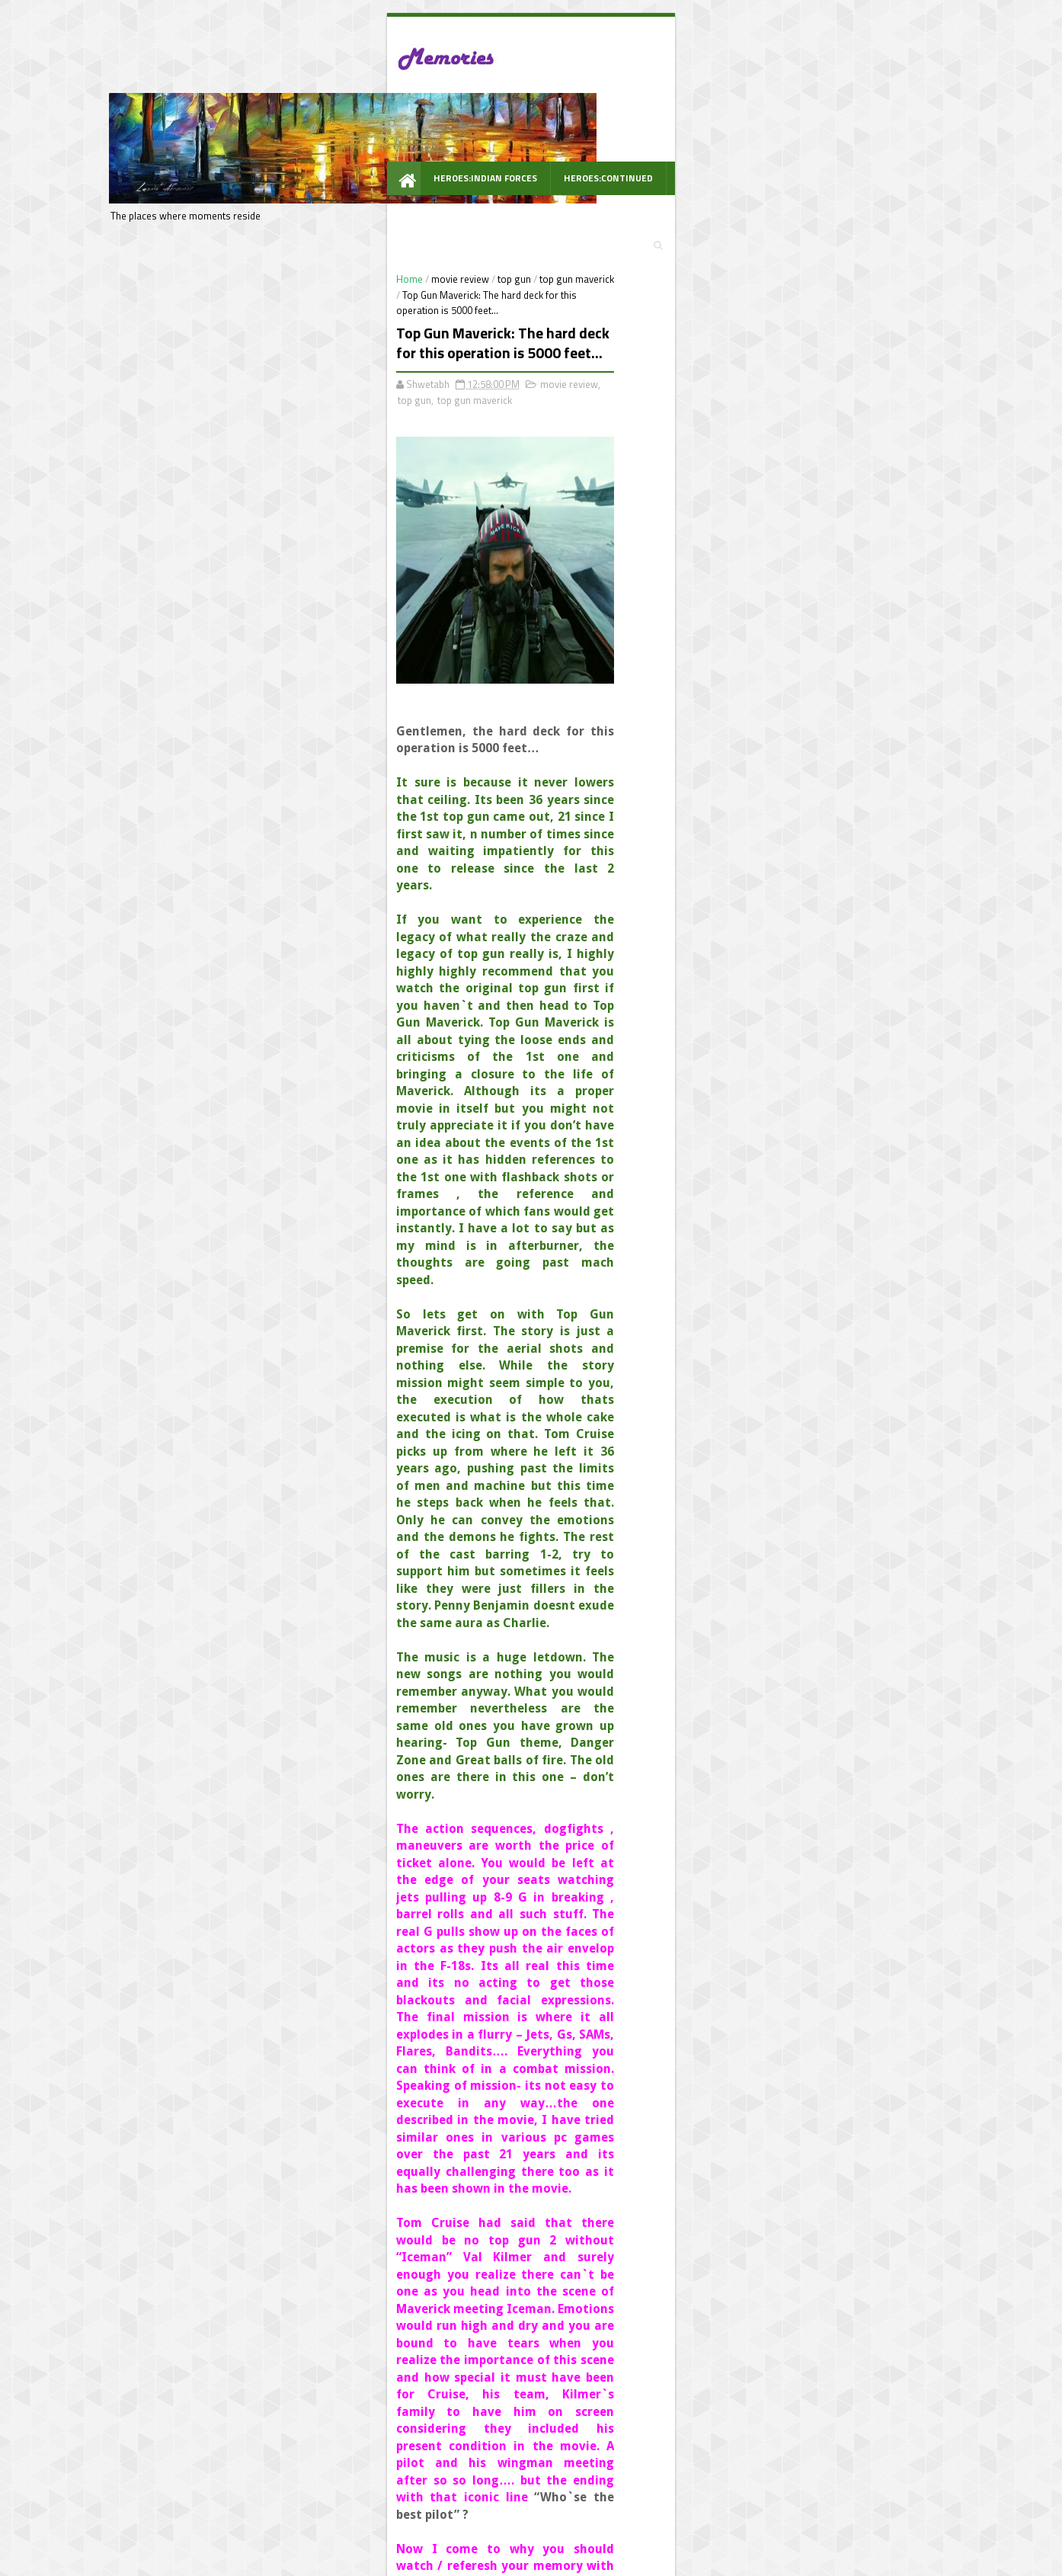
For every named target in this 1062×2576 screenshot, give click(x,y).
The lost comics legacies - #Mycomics (798, 610)
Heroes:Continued (379, 130)
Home (184, 202)
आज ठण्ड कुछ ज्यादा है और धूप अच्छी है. (788, 281)
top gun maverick (352, 202)
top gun (289, 202)
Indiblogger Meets (555, 130)
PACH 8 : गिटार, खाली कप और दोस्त (781, 336)
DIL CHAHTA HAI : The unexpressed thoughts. (790, 562)
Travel (466, 130)
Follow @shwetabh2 (703, 974)
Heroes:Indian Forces (256, 130)
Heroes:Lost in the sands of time (785, 720)
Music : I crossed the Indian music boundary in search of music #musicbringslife (787, 404)
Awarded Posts (715, 130)
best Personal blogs (207, 2562)
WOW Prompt (236, 164)
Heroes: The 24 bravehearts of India (792, 665)
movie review (235, 202)
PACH (639, 130)
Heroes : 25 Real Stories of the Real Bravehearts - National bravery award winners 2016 (796, 459)
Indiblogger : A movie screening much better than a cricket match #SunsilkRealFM (796, 514)
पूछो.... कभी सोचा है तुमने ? (763, 226)
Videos (794, 130)
